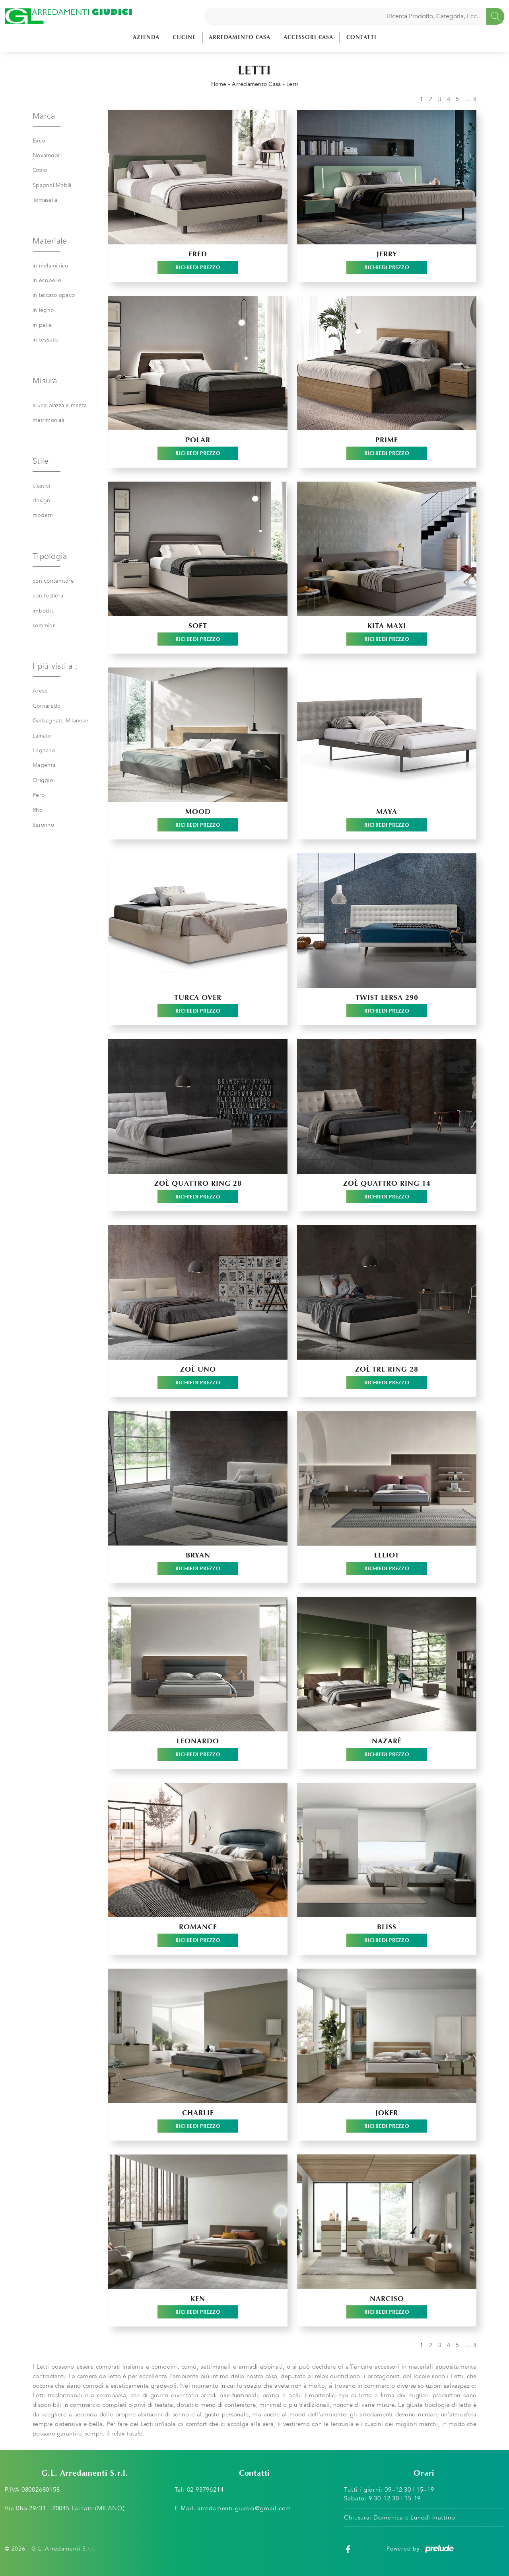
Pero (39, 795)
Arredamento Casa (239, 37)
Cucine (184, 37)
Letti (292, 84)
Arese (40, 691)
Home (219, 84)
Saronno (43, 825)
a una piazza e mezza (60, 405)
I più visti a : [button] (55, 666)
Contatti (361, 37)
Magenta (44, 765)
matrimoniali (48, 420)
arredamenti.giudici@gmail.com (244, 2508)
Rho (38, 810)
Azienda (146, 37)
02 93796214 (205, 2490)
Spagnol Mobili (52, 185)
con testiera (48, 595)
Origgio (43, 780)
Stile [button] (41, 461)
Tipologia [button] (50, 556)
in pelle (42, 325)
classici (41, 486)
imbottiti (43, 611)
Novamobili (47, 155)
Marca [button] (44, 116)
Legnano (44, 750)
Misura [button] (45, 380)
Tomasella (45, 200)
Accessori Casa (308, 37)
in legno (43, 310)
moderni (43, 515)
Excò (39, 140)
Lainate (42, 736)
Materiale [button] (50, 241)
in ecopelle (47, 280)
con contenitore (53, 581)
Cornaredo (46, 706)
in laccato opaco (54, 295)
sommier (44, 625)
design (42, 500)
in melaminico (50, 265)
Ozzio (40, 170)
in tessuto (45, 339)
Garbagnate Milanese (60, 720)
